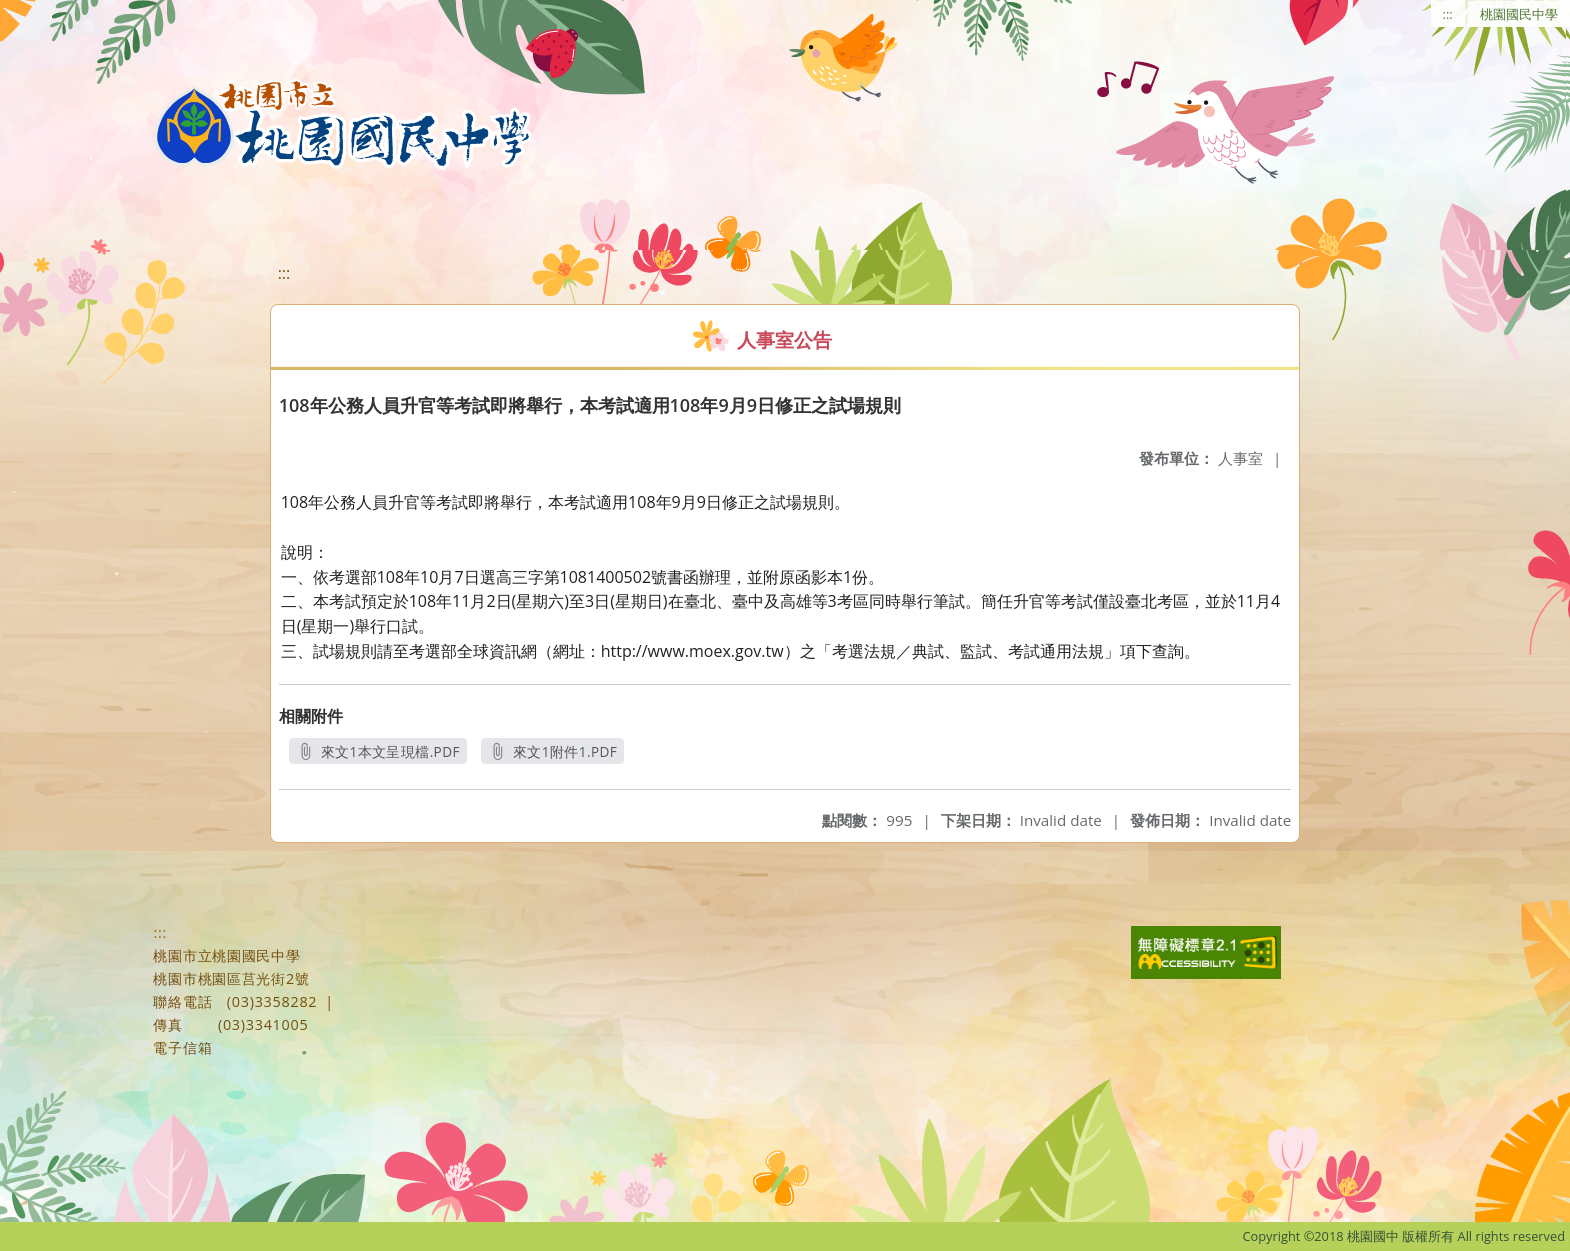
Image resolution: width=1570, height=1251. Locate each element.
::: (1448, 14)
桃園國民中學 (1519, 14)
